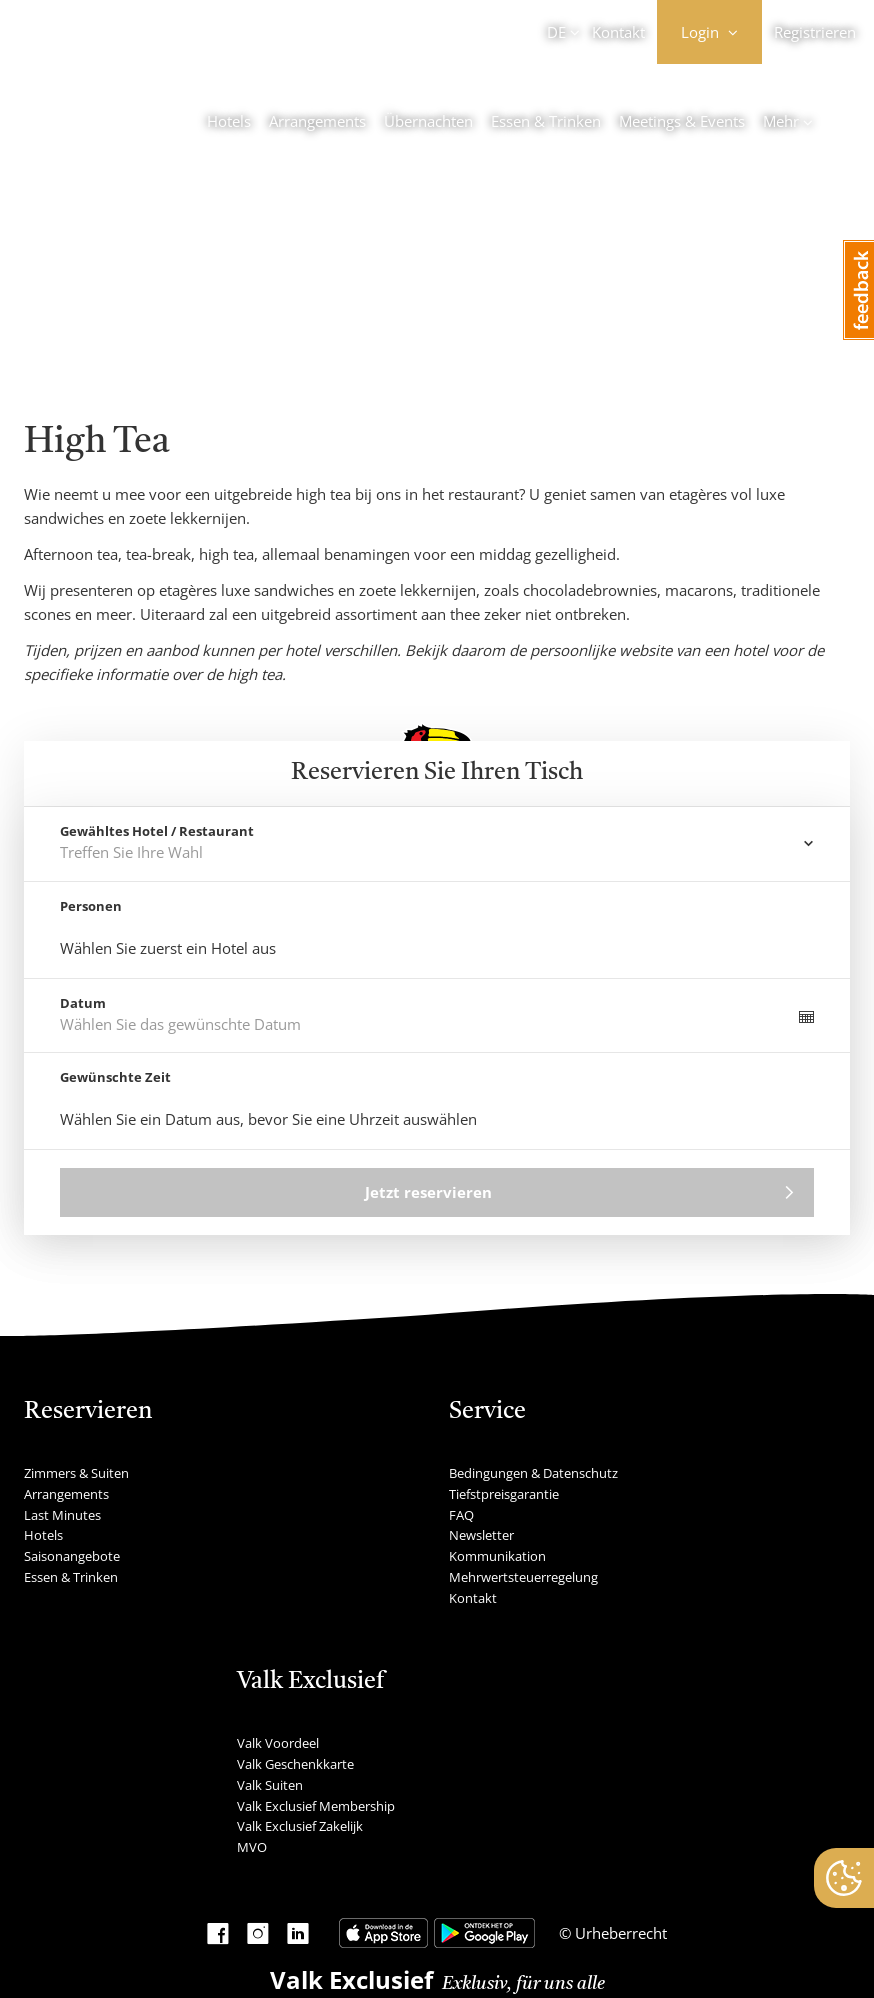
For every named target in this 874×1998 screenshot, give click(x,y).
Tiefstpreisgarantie (504, 1494)
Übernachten (428, 121)
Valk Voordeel (278, 1743)
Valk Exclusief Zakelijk (300, 1826)
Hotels (229, 121)
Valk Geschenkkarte (295, 1764)
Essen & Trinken (546, 121)
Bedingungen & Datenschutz (533, 1473)
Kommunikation (497, 1556)
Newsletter (481, 1535)
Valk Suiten (270, 1785)
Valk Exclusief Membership (316, 1806)
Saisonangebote (72, 1556)
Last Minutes (62, 1515)
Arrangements (317, 121)
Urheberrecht (619, 1933)
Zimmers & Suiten (76, 1473)
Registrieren (815, 32)
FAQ (461, 1515)
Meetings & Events (682, 121)
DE (556, 32)
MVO (252, 1847)
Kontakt (618, 32)
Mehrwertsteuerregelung (523, 1577)
